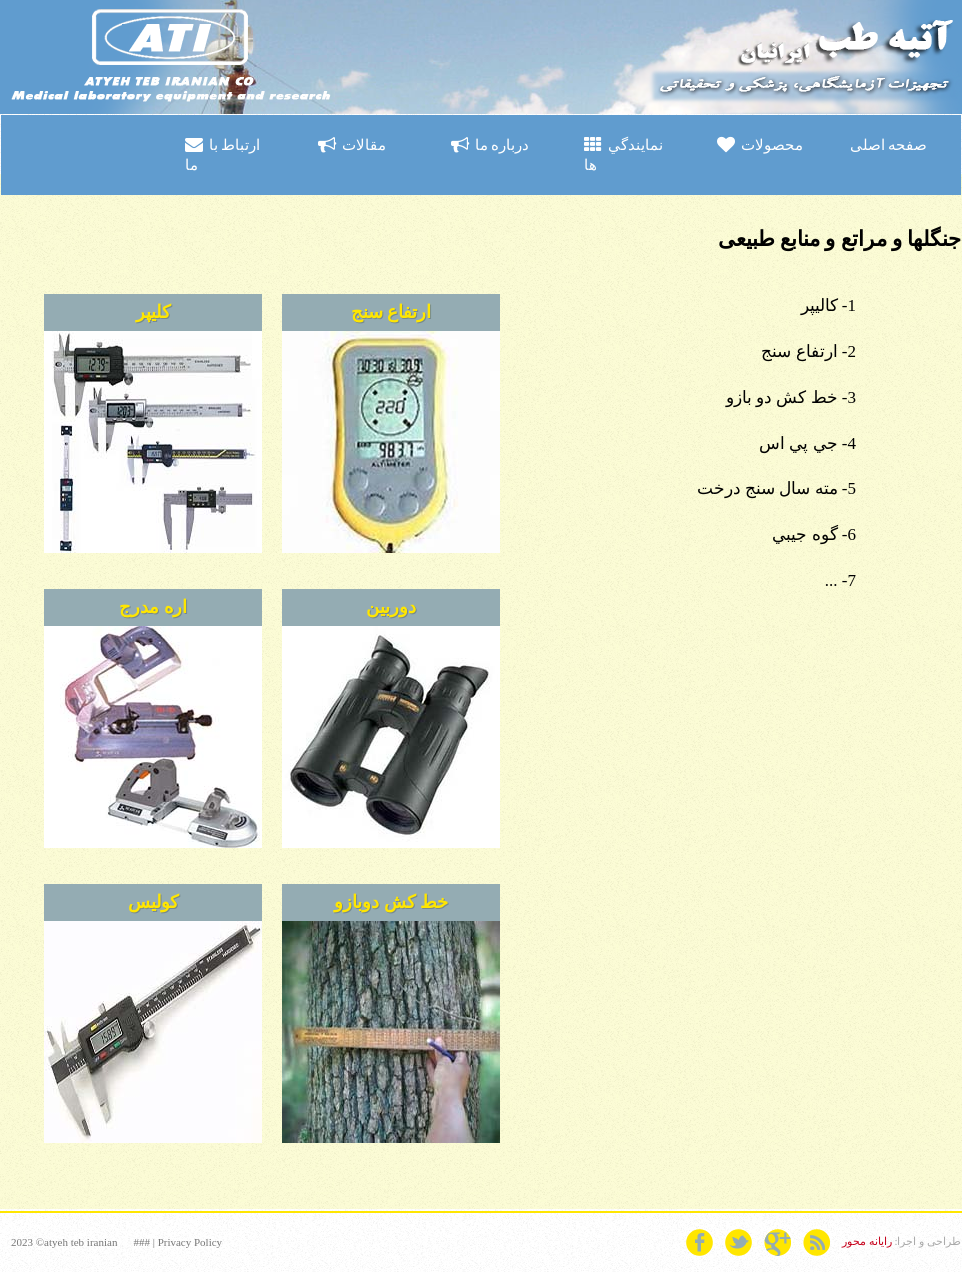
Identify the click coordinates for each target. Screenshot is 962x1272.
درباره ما (490, 145)
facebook (699, 1242)
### (141, 1242)
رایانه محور (867, 1241)
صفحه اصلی (888, 144)
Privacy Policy (190, 1242)
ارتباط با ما (222, 154)
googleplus (777, 1242)
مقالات (352, 145)
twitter (738, 1242)
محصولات (760, 145)
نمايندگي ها (623, 154)
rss (816, 1242)
